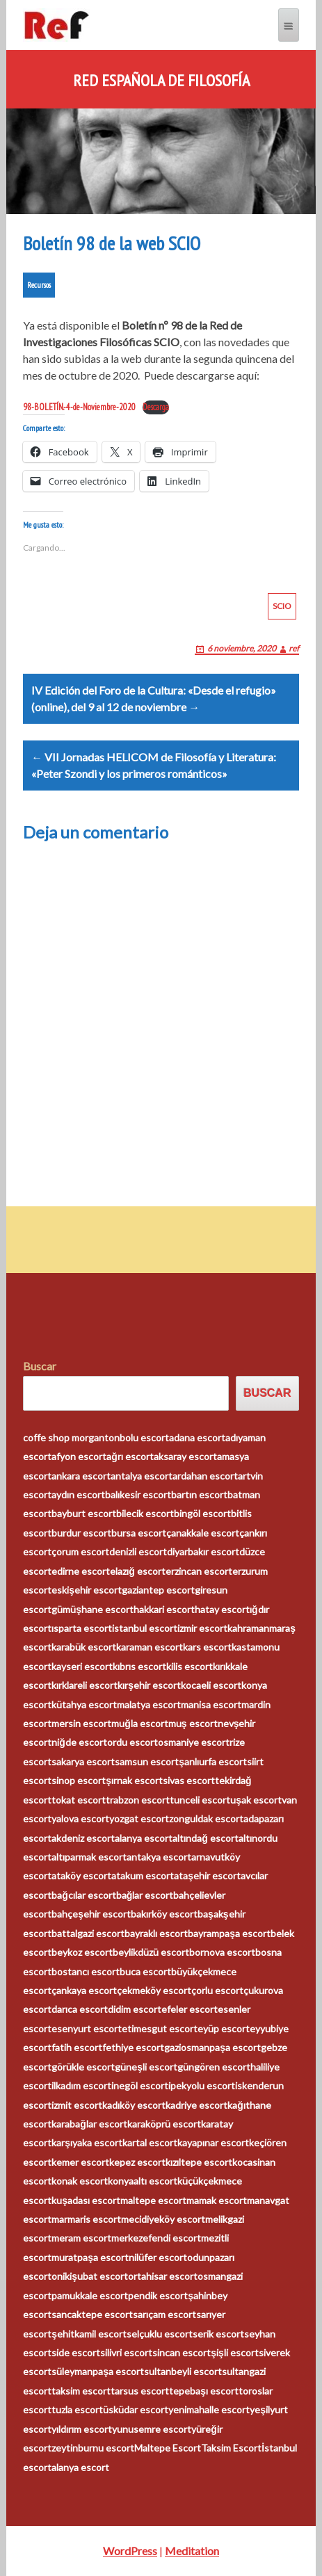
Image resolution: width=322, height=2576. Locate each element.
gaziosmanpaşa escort (212, 2047)
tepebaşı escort (204, 2391)
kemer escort (80, 2162)
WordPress (130, 2550)
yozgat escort (139, 1818)
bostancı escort (85, 1971)
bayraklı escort (156, 1933)
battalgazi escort (87, 1933)
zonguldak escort (206, 1818)
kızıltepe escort (199, 2162)
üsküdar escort (135, 2409)
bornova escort (222, 1952)
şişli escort (235, 2352)
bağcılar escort (83, 1895)
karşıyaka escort (86, 2142)
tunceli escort (200, 1800)
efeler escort (189, 2009)
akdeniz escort (83, 1838)
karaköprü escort (164, 2124)
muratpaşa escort (90, 2257)
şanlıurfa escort (213, 1761)
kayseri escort (82, 1666)
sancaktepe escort (92, 2314)
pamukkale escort (89, 2295)
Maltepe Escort (167, 2448)
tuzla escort (77, 2409)
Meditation (192, 2550)
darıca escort (79, 2009)
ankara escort (81, 1476)
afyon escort (78, 1456)
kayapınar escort (213, 2142)
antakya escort (159, 1857)
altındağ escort (205, 1838)
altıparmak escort (89, 1857)
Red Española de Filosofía (161, 80)
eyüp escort (224, 2028)
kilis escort (189, 1666)
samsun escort (147, 1761)
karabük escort (83, 1647)
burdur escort (81, 1533)
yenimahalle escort (209, 2409)
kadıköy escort (134, 2105)
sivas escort (189, 1780)
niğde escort (79, 1742)
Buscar (39, 1365)
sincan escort (181, 2352)
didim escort (134, 2009)
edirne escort (80, 1571)
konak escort (79, 2181)
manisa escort (211, 1704)
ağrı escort (130, 1456)
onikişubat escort (89, 2276)
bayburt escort (83, 1513)
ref (294, 648)
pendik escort (158, 2295)
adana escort (197, 1437)
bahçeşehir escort (91, 1914)
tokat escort (78, 1800)
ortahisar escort (163, 2276)
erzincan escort (199, 1571)
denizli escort (138, 1551)
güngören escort (213, 2067)
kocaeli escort (211, 1685)
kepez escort (137, 2162)
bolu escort (144, 1437)
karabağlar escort (89, 2124)
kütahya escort (84, 1704)
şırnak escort (134, 1780)
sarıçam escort (164, 2314)
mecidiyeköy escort (163, 2219)
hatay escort (222, 1609)
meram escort (81, 2238)
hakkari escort (164, 1609)
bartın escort (199, 1494)
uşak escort (256, 1800)
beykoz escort (82, 1952)
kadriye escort (196, 2105)
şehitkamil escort (89, 2334)
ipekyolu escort (201, 2085)
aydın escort (78, 1494)
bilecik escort (145, 1513)
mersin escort (81, 1723)
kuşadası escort (85, 2200)
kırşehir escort (149, 1685)
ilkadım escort (81, 2085)
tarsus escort (140, 2391)
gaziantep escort (158, 1590)
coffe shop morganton (71, 1437)
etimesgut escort (160, 2028)
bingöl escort (202, 1513)
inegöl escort (139, 2085)
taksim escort (81, 2391)
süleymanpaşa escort (97, 2371)
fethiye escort (133, 2047)
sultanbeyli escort (183, 2371)
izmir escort (202, 1628)
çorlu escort (217, 1990)
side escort (75, 2352)
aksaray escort (185, 1456)
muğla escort (139, 1723)
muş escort (193, 1723)
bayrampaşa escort (229, 1933)
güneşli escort (146, 2067)
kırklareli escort (84, 1685)
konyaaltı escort (142, 2181)
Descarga (156, 407)
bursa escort (138, 1533)
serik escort (218, 2334)
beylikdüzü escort (151, 1952)
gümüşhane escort (92, 1609)
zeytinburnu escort (92, 2448)
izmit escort (76, 2105)
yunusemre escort (151, 2429)
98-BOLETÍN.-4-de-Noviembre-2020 (79, 407)
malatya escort (149, 1704)
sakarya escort (83, 1761)
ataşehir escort (207, 1875)
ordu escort (132, 1742)
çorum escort (80, 1551)
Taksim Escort (231, 2448)
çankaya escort (84, 1990)
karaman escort (149, 1647)
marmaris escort (86, 2219)
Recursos (39, 285)
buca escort (145, 1971)
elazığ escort (138, 1571)
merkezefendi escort (156, 2238)
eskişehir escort (86, 1590)
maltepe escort (153, 2200)
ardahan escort (205, 1476)
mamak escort (216, 2200)
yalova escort (80, 1818)
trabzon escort (138, 1800)
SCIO (282, 606)
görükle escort (83, 2067)
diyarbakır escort (203, 1551)
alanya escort (143, 1838)
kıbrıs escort (139, 1666)
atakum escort (142, 1875)
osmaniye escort (194, 1742)
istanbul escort (144, 1628)
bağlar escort (145, 1895)
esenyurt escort (86, 2028)
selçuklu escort (160, 2334)
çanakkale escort (202, 1533)
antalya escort (141, 1476)
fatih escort (76, 2047)
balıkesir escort (138, 1494)
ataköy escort (81, 1875)
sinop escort (78, 1780)
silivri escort (126, 2352)
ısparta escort (81, 1628)
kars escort (207, 1647)
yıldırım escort (81, 2429)
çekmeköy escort (154, 1990)
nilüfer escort (158, 2257)
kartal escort (149, 2142)
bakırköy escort (164, 1914)
